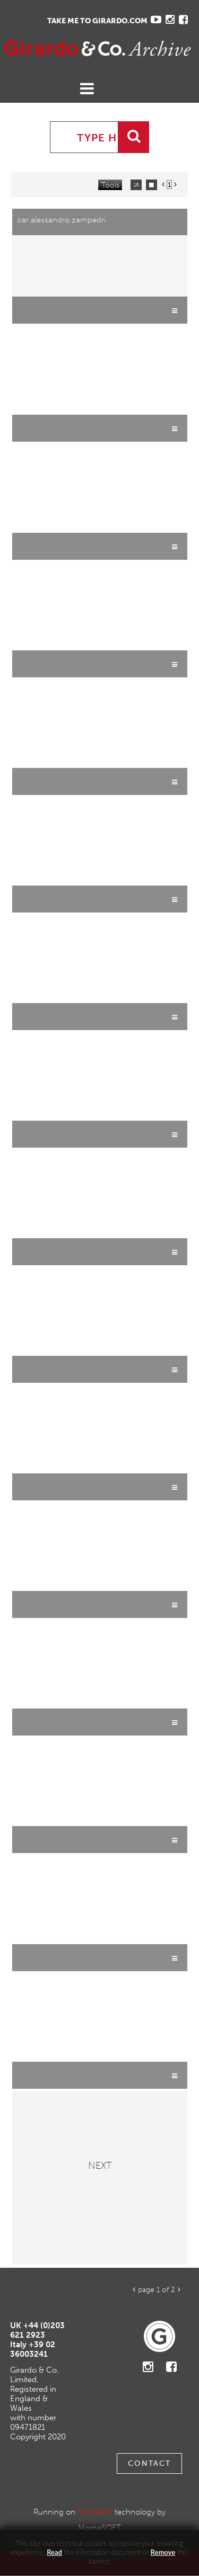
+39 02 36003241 (32, 2349)
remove (163, 2552)
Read (54, 2552)
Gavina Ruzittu (50, 48)
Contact (149, 2463)
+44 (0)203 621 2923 (37, 2330)
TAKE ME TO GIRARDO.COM (97, 20)
